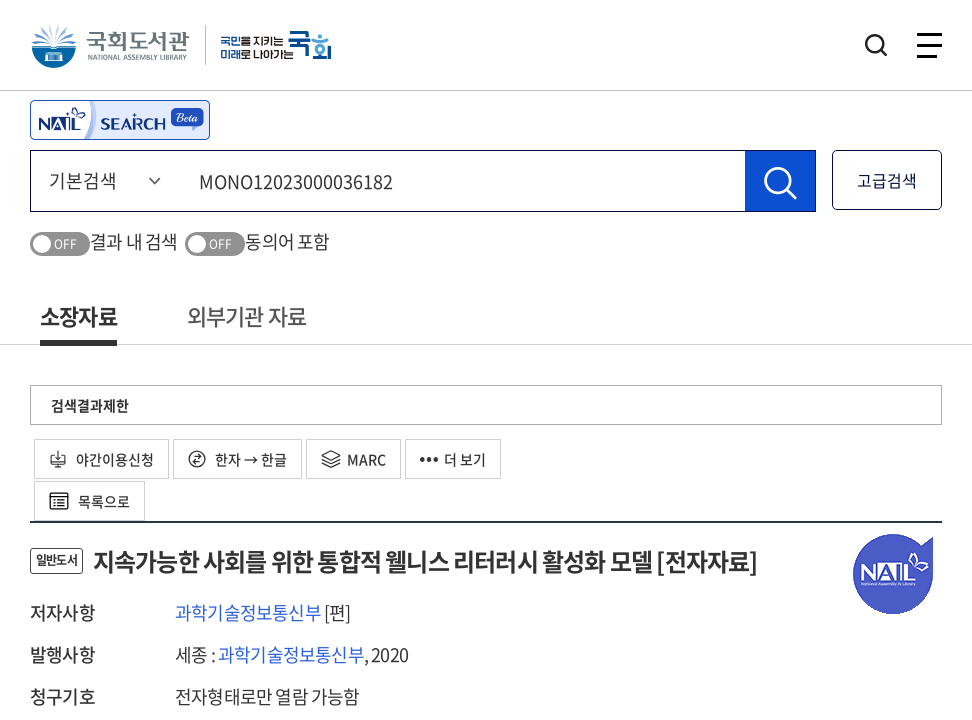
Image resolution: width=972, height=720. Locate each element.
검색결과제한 (90, 405)
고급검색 (887, 180)
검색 (876, 45)
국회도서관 (110, 45)
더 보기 (453, 459)
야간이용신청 (101, 459)
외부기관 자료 (246, 315)
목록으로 (89, 501)
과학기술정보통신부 (248, 612)
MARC (353, 459)
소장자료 (78, 315)
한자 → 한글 (237, 459)
